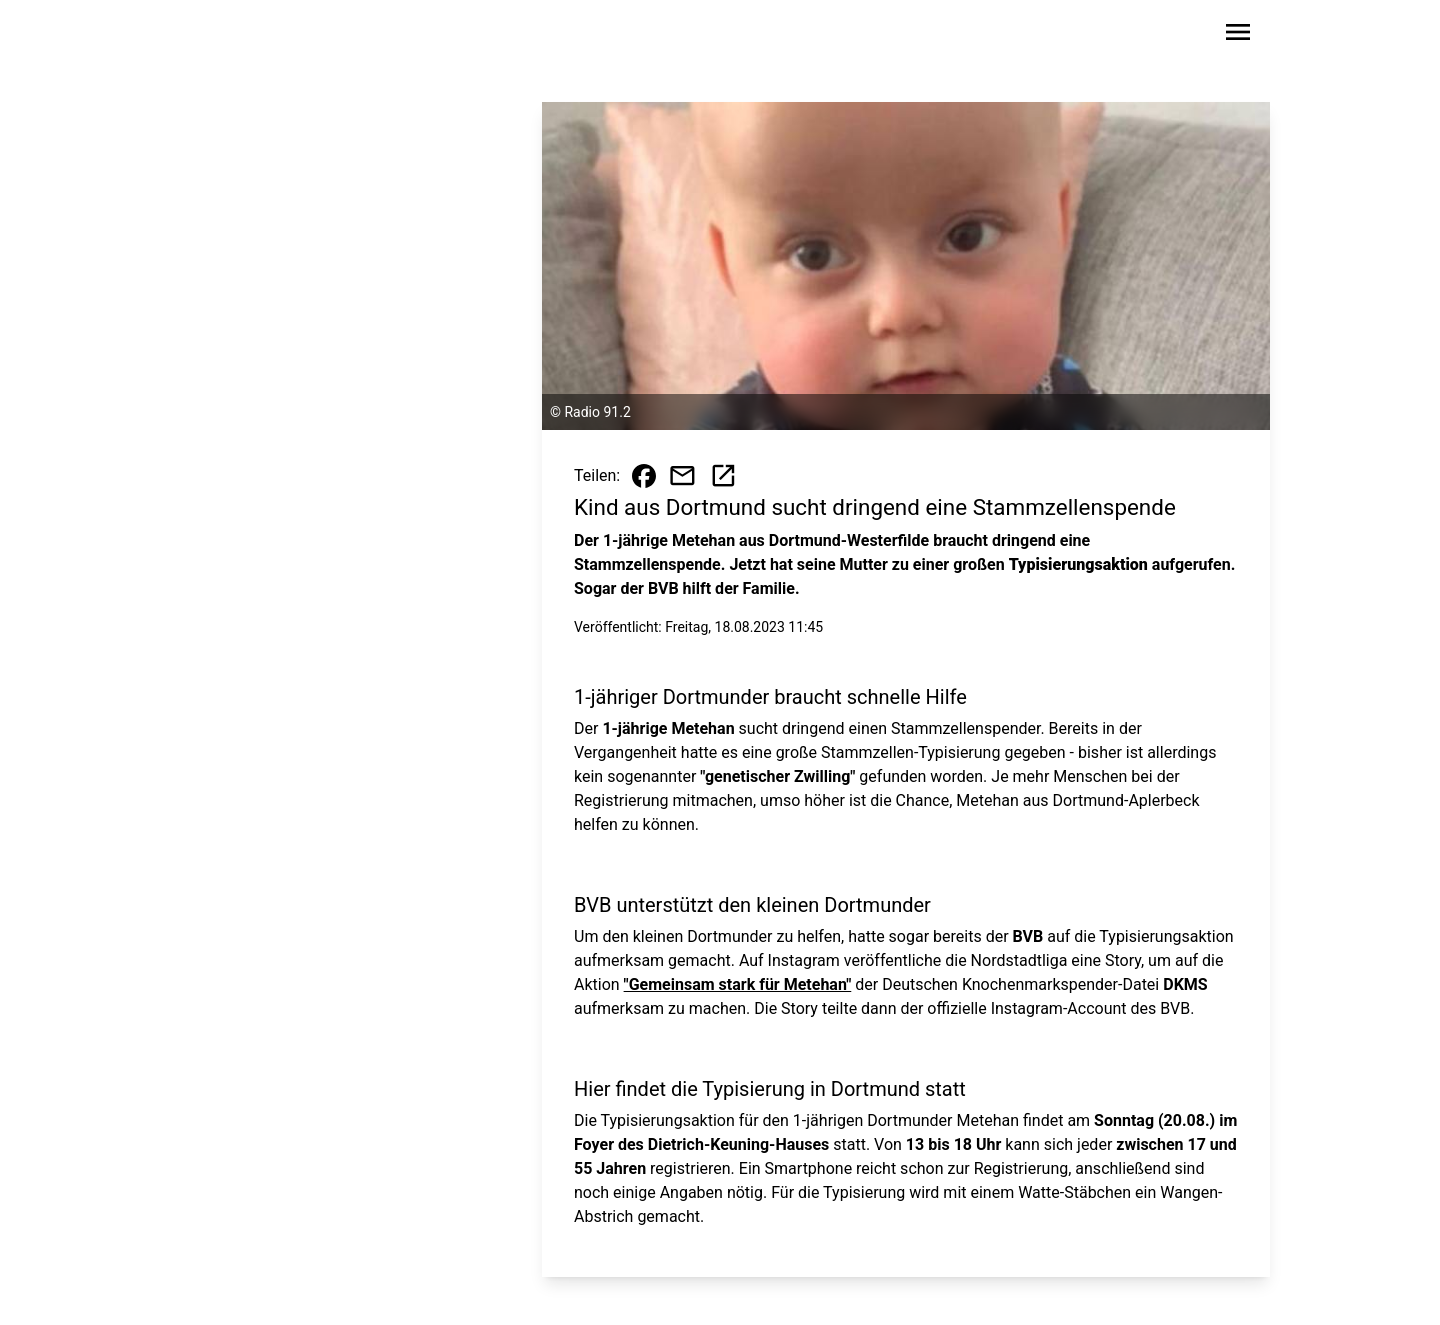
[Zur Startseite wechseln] (234, 36)
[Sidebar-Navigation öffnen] (1238, 35)
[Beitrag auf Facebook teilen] (644, 476)
